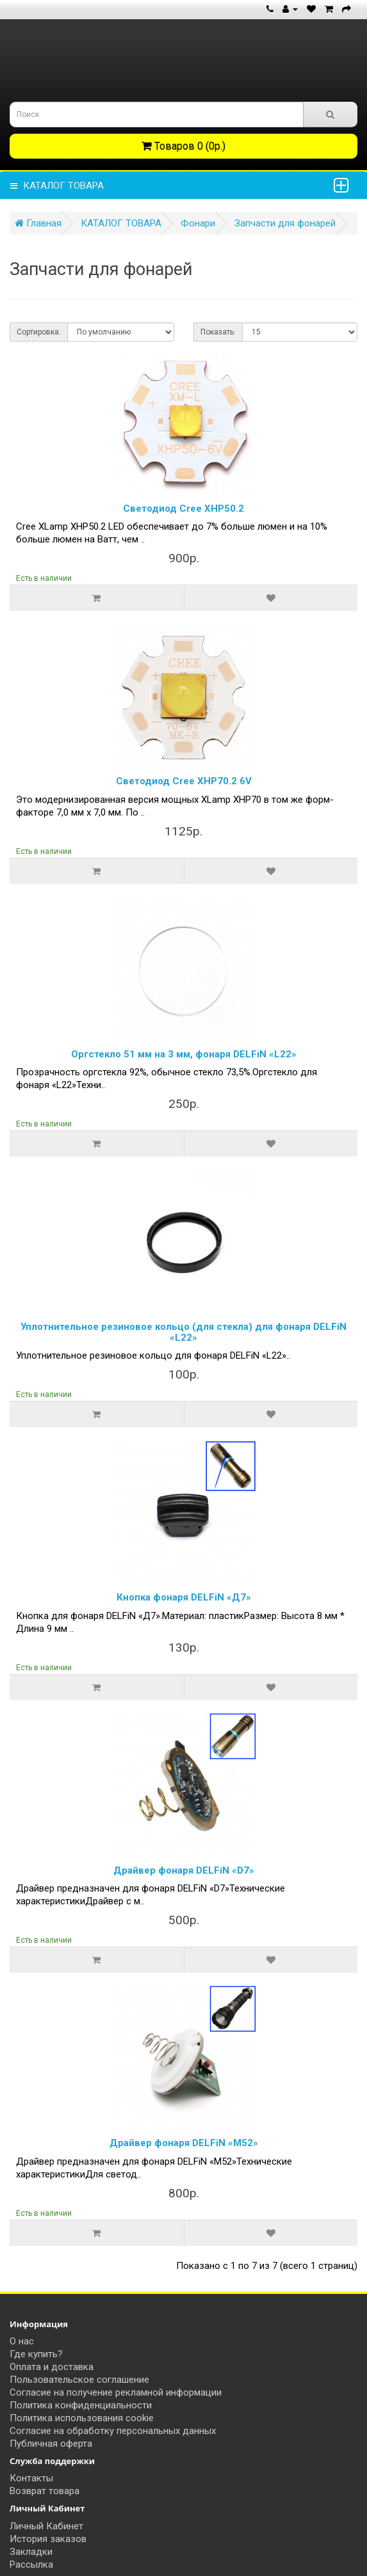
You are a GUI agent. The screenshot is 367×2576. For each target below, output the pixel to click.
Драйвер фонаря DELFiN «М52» (184, 2143)
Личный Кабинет (46, 2526)
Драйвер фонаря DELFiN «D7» (183, 1870)
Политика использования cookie (82, 2418)
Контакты (31, 2478)
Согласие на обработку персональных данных (113, 2431)
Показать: (218, 332)
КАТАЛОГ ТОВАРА (57, 185)
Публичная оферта (51, 2443)
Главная (38, 223)
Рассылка (31, 2564)
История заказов (48, 2539)
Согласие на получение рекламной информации (116, 2392)
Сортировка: (39, 332)
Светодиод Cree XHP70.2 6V (184, 781)
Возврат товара (44, 2491)
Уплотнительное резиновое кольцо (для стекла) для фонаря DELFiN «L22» (183, 1332)
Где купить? (36, 2354)
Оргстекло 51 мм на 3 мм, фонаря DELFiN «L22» (184, 1054)
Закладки (31, 2551)
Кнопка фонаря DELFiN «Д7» (184, 1597)
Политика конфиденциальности (81, 2405)
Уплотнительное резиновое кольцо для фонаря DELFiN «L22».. (153, 1355)
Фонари (198, 223)
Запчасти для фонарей (285, 223)
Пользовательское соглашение (79, 2379)
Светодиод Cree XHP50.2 (183, 508)
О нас (22, 2341)
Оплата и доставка (52, 2367)
